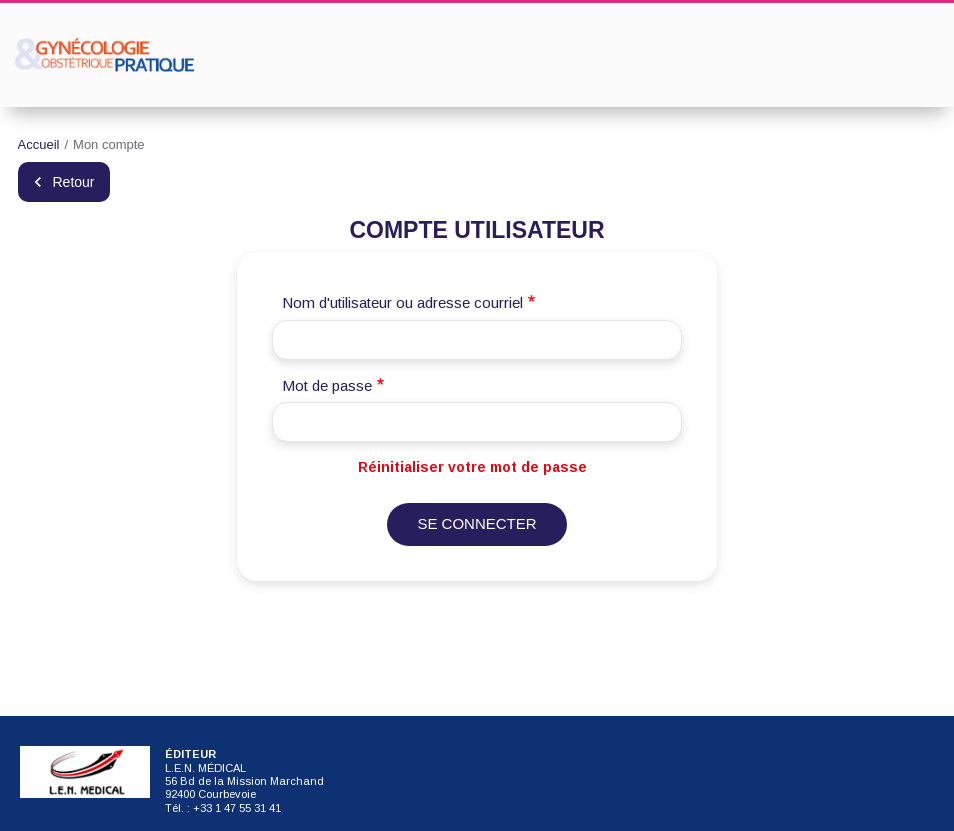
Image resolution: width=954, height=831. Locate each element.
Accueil (39, 144)
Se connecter (476, 523)
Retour (74, 182)
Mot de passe (327, 385)
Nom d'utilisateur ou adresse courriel (402, 302)
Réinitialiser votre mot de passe (472, 467)
